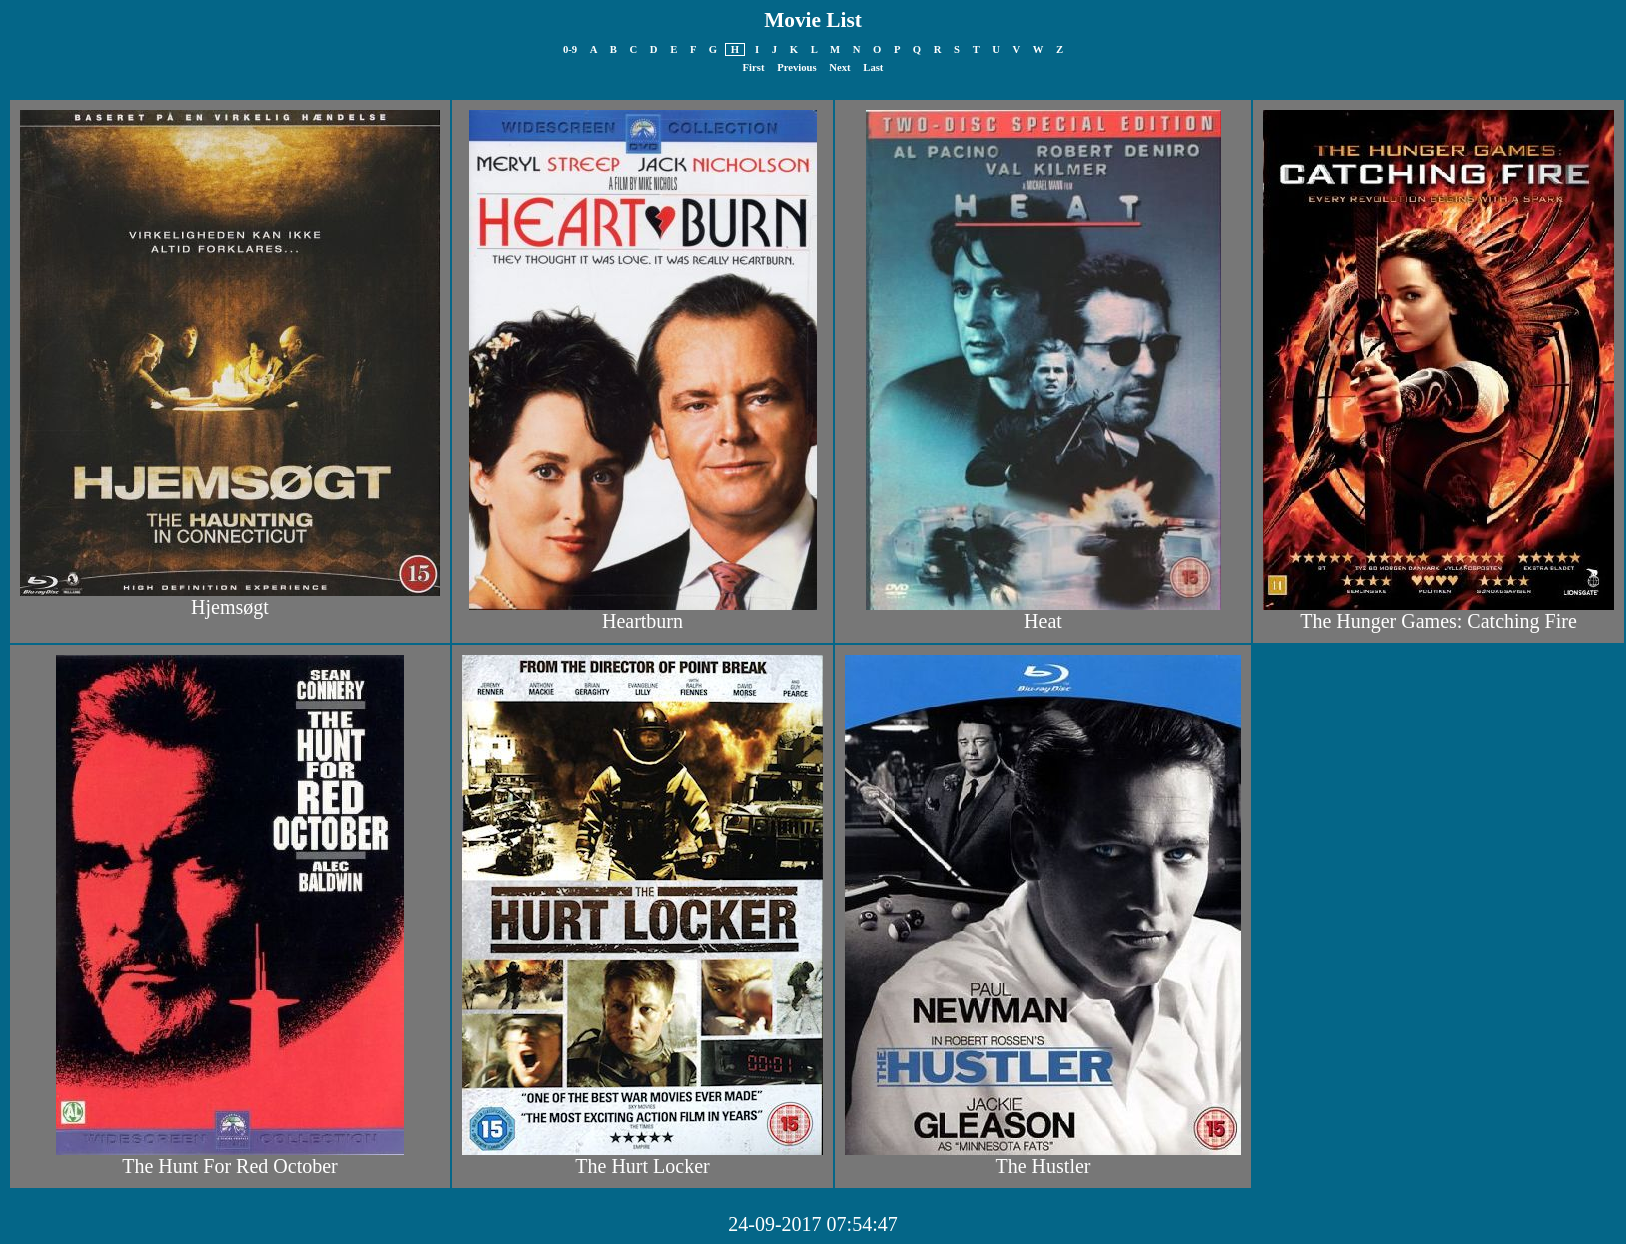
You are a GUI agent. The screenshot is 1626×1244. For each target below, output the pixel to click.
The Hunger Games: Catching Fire (1438, 621)
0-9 (570, 49)
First (754, 67)
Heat (1043, 621)
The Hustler (1043, 1166)
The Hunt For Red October (230, 1166)
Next (839, 67)
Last (873, 67)
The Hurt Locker (642, 1166)
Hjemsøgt (230, 607)
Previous (796, 67)
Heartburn (642, 621)
